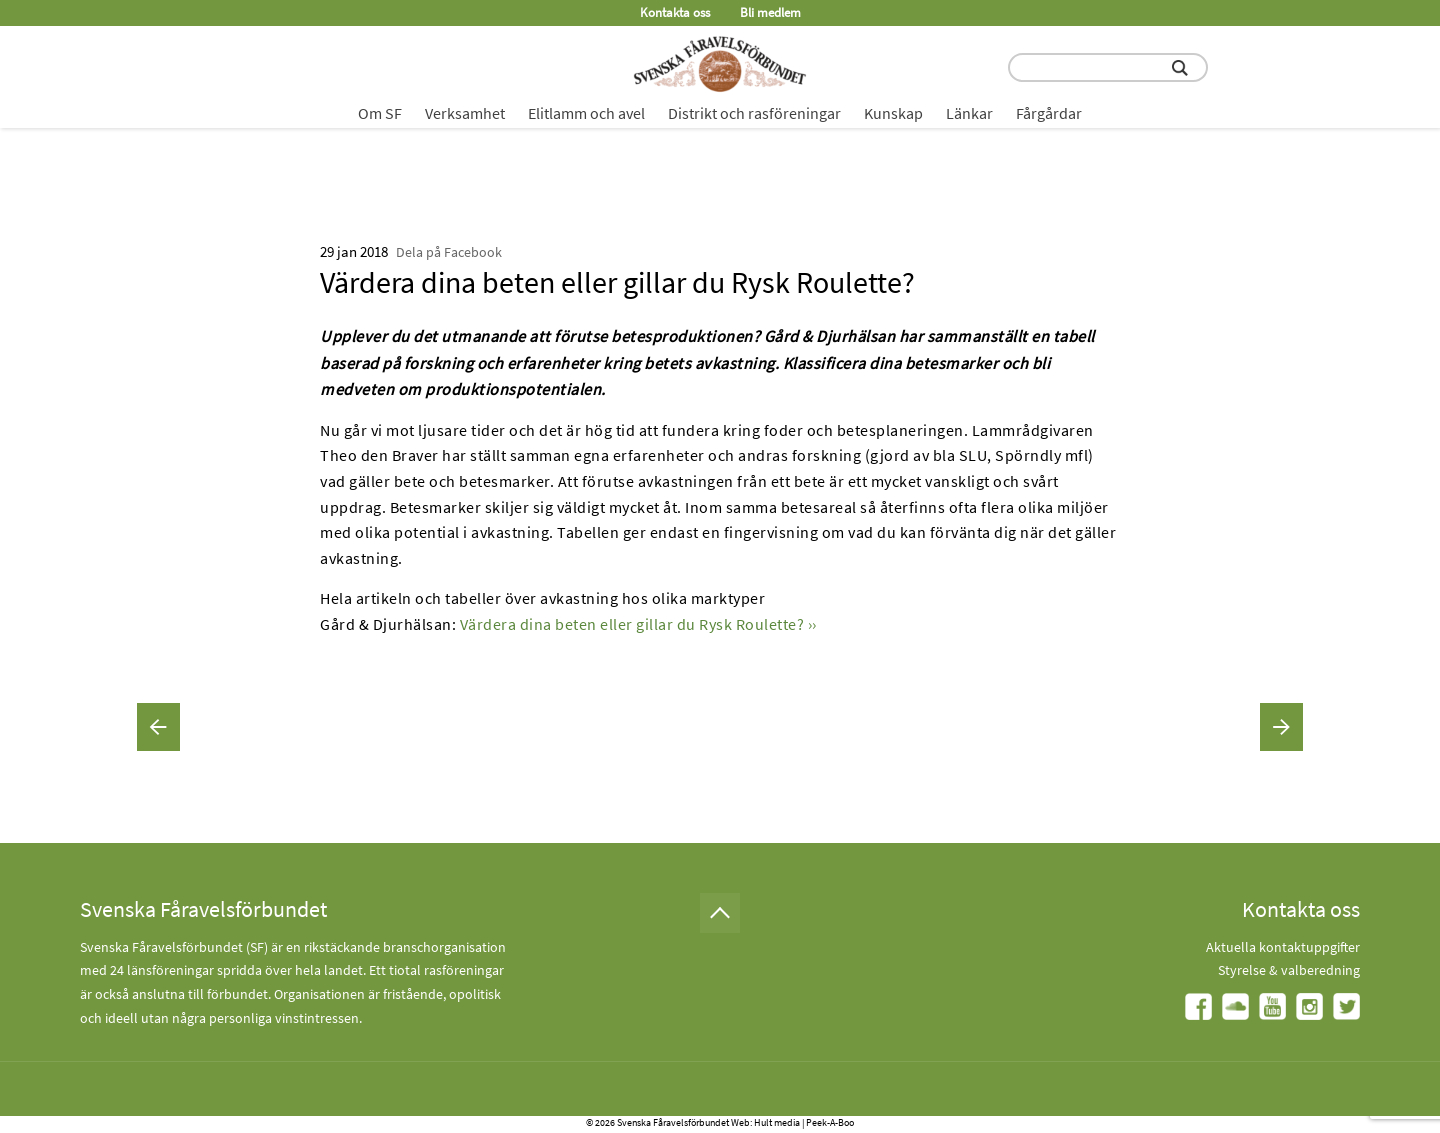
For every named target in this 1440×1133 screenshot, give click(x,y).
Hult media (777, 1122)
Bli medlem (770, 12)
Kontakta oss (675, 12)
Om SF (380, 113)
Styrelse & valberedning (1289, 970)
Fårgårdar (1049, 113)
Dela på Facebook (449, 252)
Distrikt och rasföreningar (754, 113)
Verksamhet (465, 113)
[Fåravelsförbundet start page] (720, 64)
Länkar (969, 113)
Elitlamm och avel (586, 113)
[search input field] (1108, 67)
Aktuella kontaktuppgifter (1283, 947)
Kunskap (893, 113)
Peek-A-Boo (830, 1122)
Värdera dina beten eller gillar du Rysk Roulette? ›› (638, 624)
